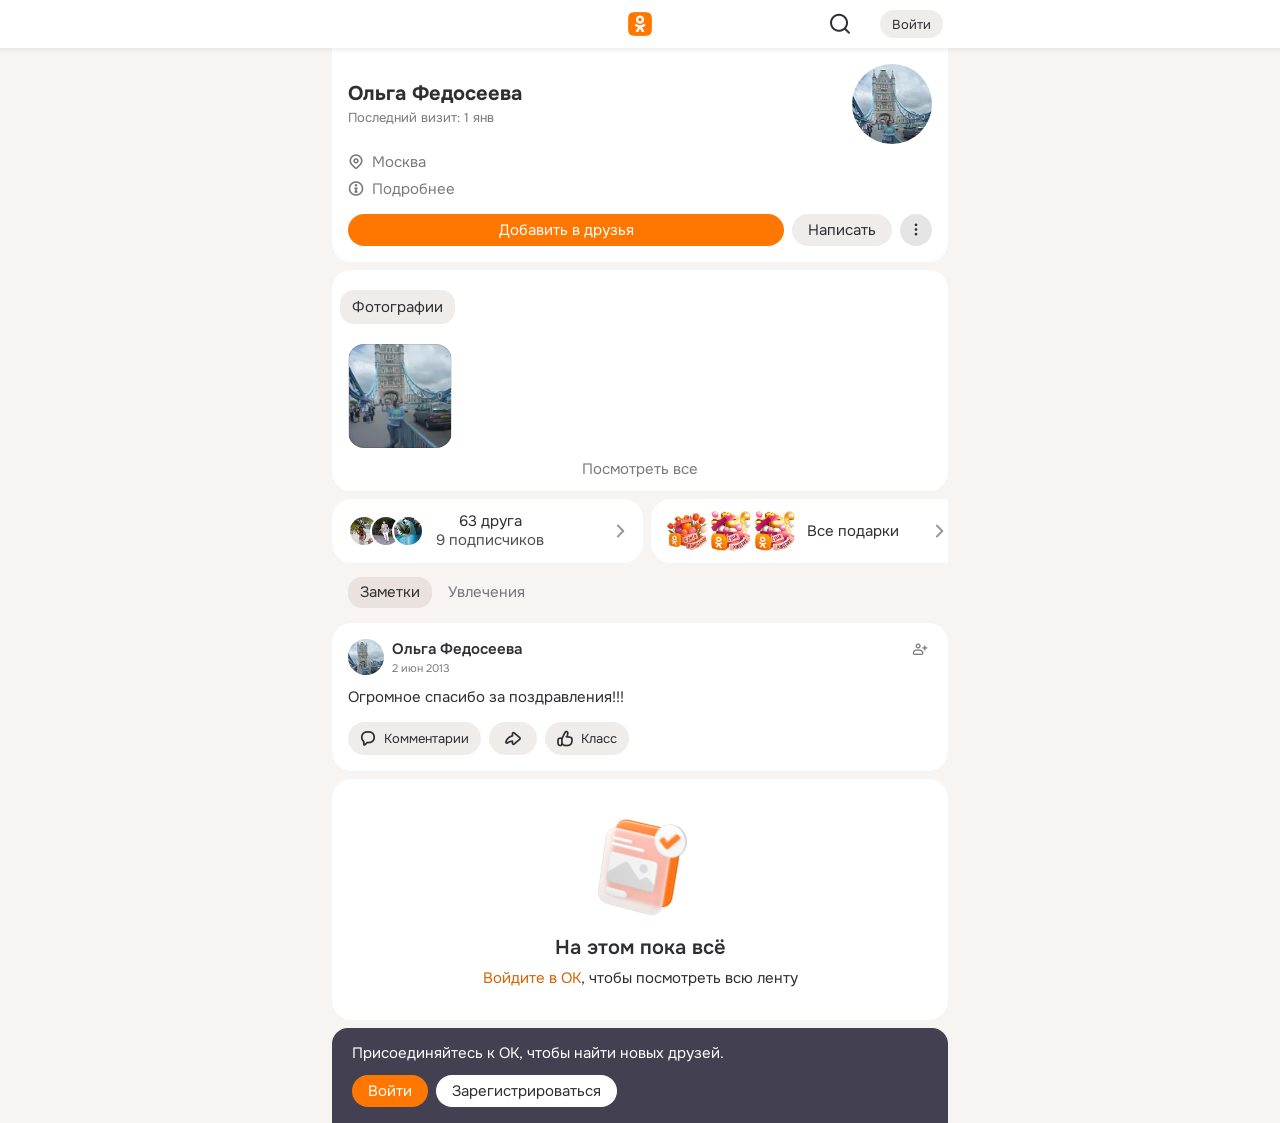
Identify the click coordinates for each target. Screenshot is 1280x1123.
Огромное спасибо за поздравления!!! (486, 697)
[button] (397, 307)
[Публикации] (96, 184)
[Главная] (96, 96)
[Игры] (272, 272)
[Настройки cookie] (184, 1096)
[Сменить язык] (184, 1011)
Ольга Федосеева (435, 93)
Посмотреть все (640, 469)
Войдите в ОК (532, 978)
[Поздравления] (184, 272)
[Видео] (272, 184)
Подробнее (413, 189)
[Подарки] (96, 272)
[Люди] (184, 184)
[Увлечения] (184, 96)
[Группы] (272, 96)
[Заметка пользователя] (640, 672)
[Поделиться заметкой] (513, 738)
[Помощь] (96, 360)
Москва (399, 162)
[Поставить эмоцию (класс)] (587, 738)
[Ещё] (184, 968)
